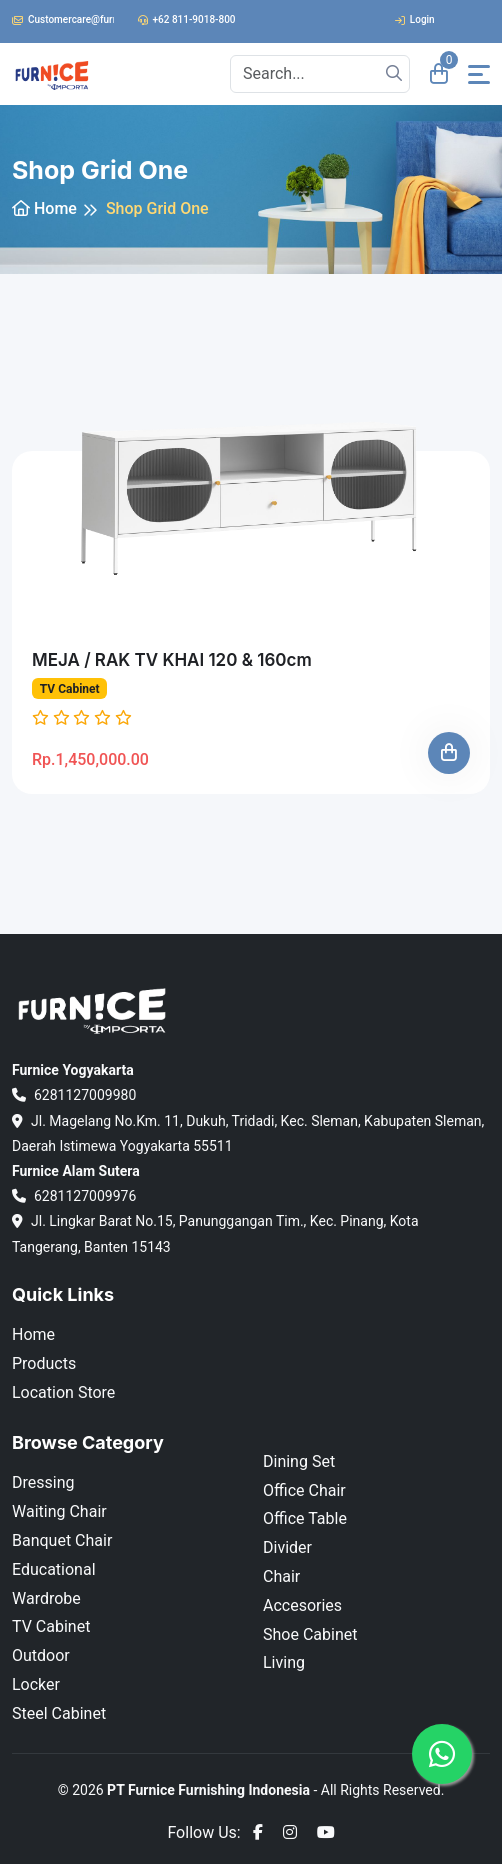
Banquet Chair (62, 1540)
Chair (281, 1576)
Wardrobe (46, 1598)
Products (44, 1363)
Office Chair (304, 1490)
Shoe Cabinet (310, 1634)
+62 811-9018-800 (187, 19)
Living (284, 1662)
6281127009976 (74, 1196)
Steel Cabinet (59, 1713)
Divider (287, 1547)
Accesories (302, 1605)
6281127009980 (74, 1095)
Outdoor (41, 1655)
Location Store (63, 1392)
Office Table (305, 1518)
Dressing (43, 1482)
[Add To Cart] (449, 753)
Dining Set (299, 1461)
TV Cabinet (70, 689)
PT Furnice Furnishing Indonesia (208, 1790)
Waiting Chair (59, 1511)
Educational (54, 1569)
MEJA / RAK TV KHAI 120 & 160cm (172, 660)
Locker (36, 1684)
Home (44, 208)
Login (415, 19)
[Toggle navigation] (479, 74)
